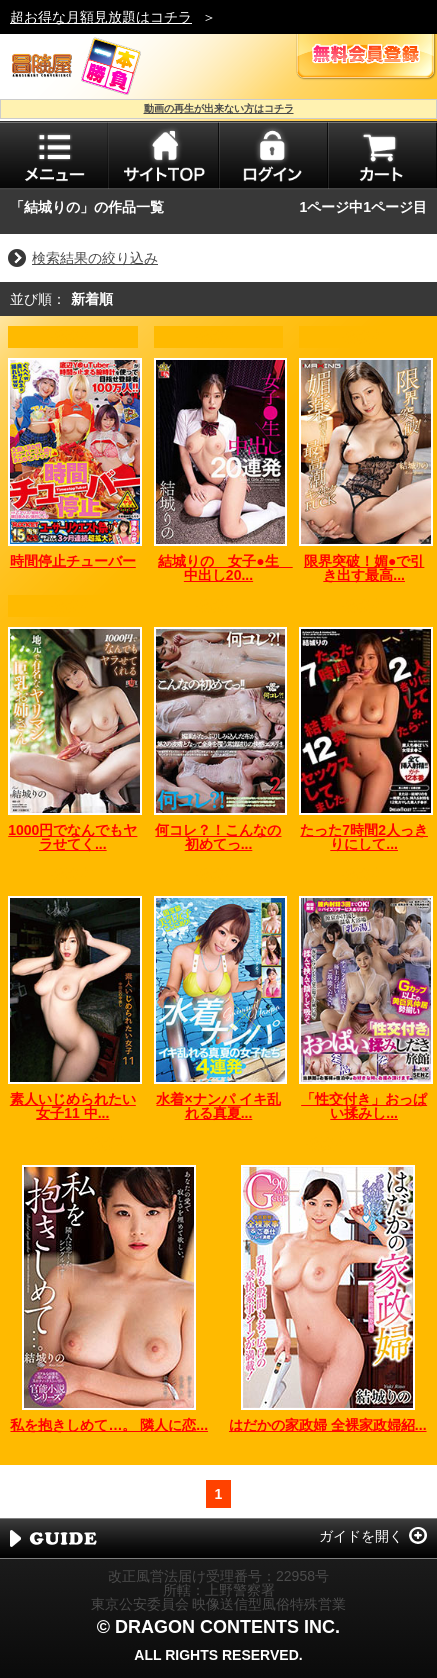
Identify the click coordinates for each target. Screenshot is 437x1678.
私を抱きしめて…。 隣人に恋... (109, 1425)
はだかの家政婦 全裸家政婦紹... (328, 1425)
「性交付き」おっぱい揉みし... (364, 1106)
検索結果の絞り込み (95, 258)
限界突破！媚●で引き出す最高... (364, 568)
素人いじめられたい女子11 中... (73, 1106)
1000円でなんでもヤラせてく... (72, 837)
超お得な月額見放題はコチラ (101, 17)
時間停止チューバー (73, 561)
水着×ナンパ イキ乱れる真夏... (218, 1106)
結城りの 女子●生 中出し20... (225, 568)
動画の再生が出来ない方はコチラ (219, 108)
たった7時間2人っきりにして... (364, 837)
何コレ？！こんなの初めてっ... (218, 837)
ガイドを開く (361, 1536)
